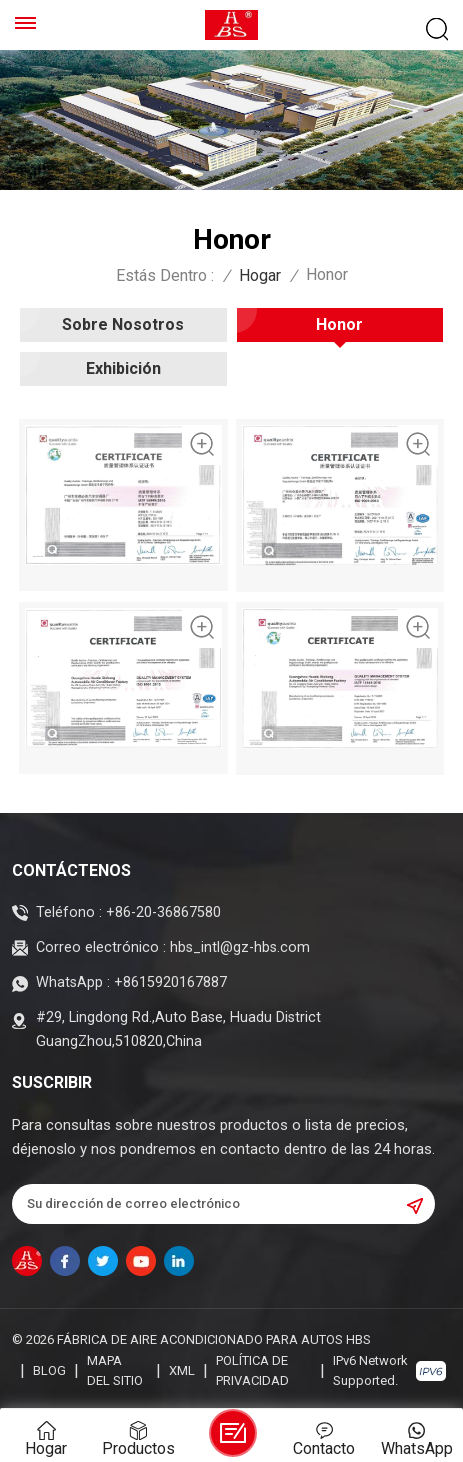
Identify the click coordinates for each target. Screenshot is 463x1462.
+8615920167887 (170, 982)
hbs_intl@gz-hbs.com (240, 947)
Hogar (260, 276)
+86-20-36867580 (163, 912)
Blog (49, 1370)
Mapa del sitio (115, 1370)
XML (182, 1370)
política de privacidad (252, 1370)
